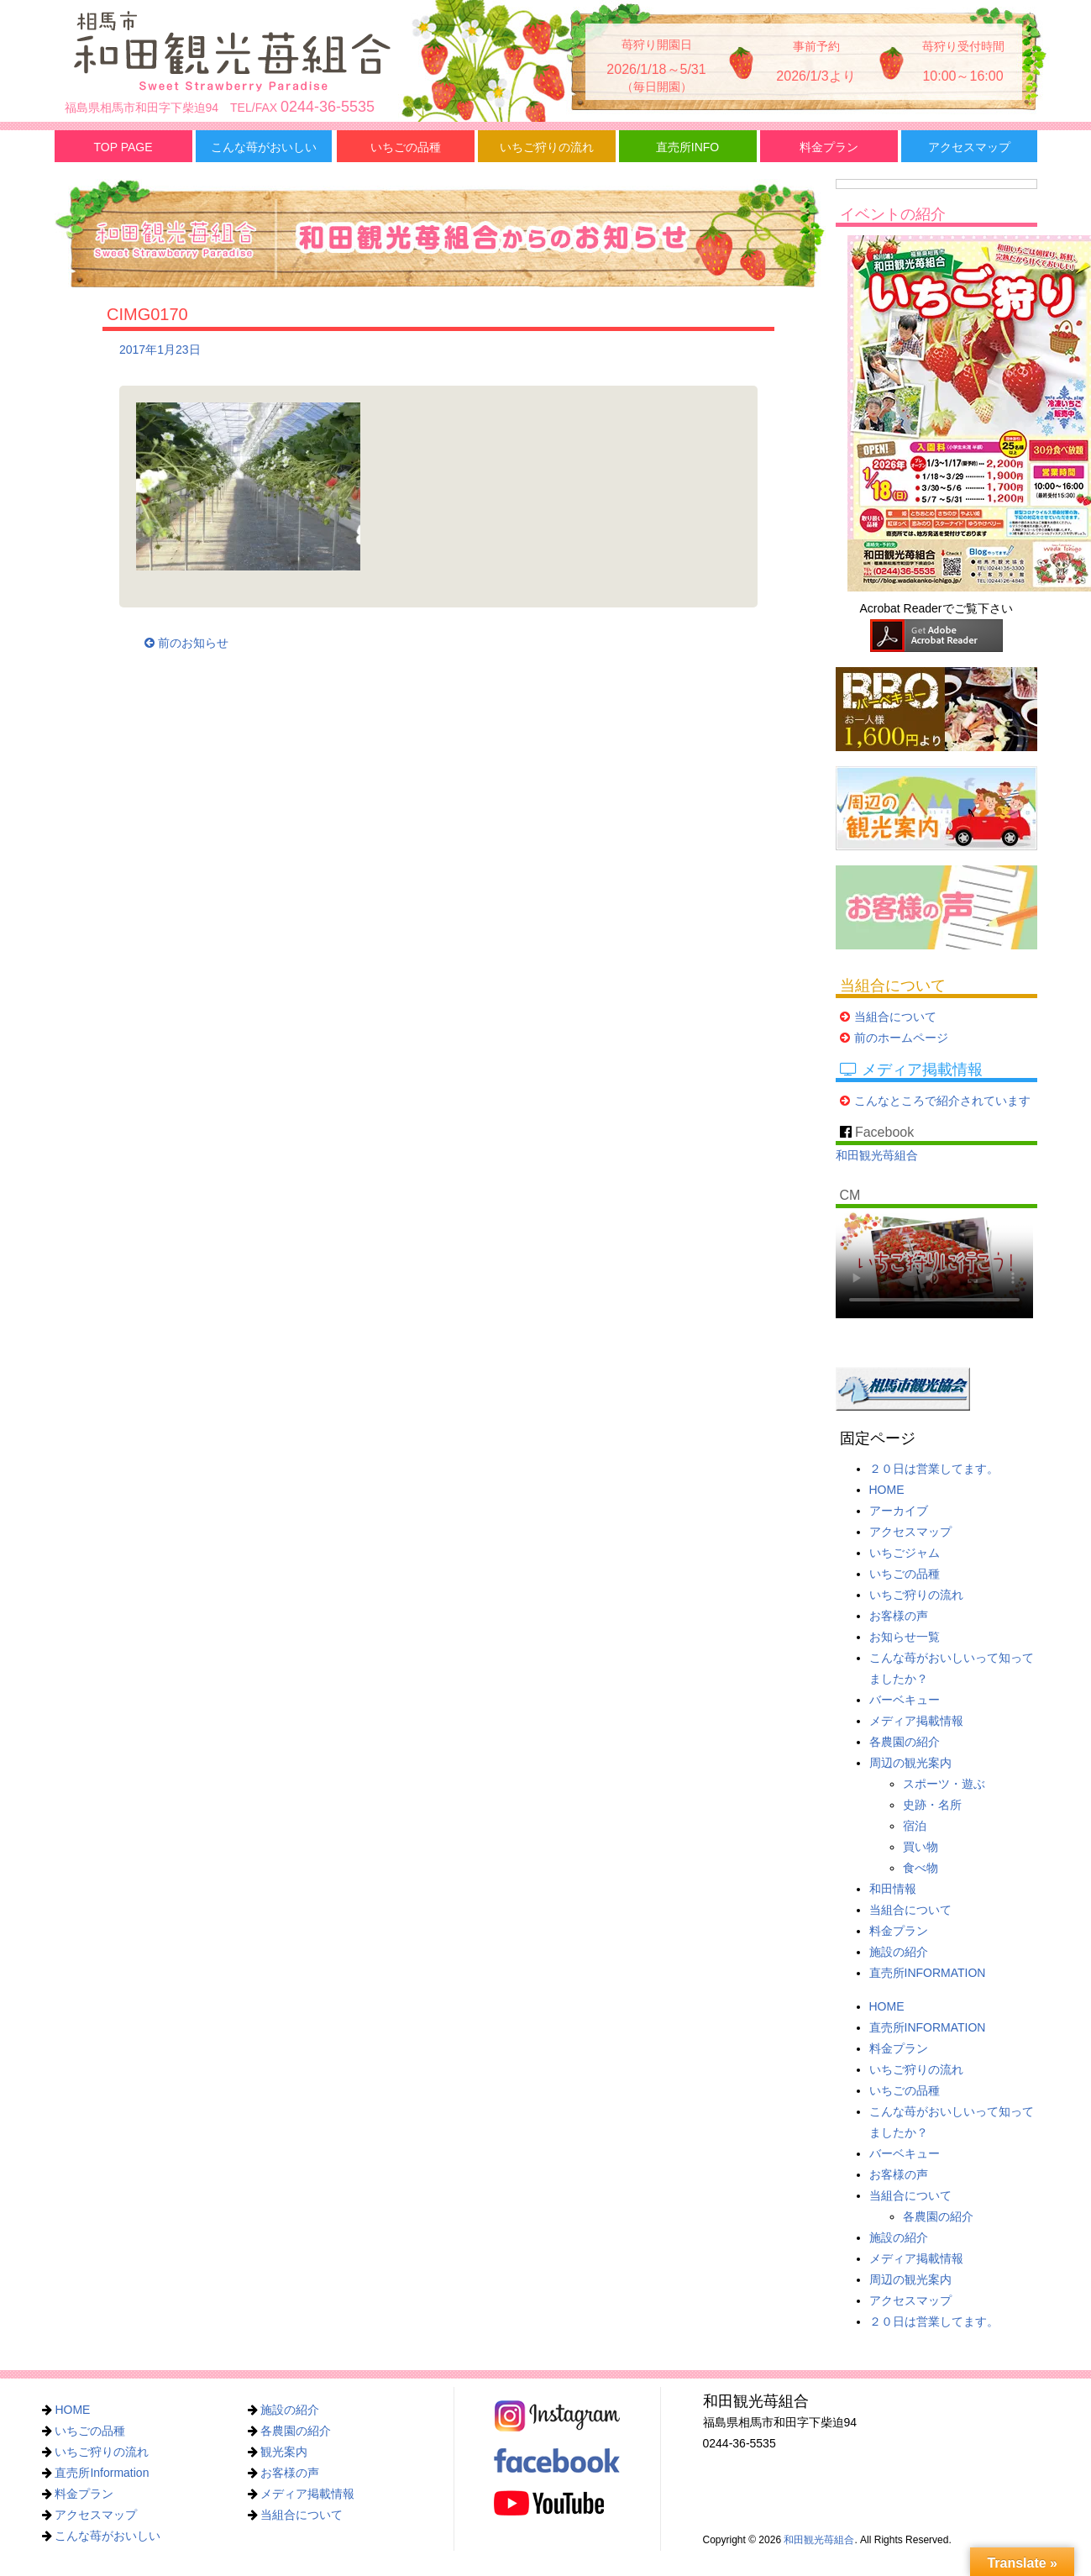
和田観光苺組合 (877, 1155)
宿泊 (914, 1825)
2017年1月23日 (160, 349)
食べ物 (920, 1867)
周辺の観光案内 (910, 1762)
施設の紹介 (898, 1951)
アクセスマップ (969, 147)
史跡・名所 (932, 1804)
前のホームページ (901, 1037)
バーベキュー (904, 1699)
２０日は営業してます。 (934, 1468)
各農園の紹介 (904, 1741)
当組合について (895, 1016)
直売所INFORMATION (927, 1972)
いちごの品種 (405, 147)
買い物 (920, 1846)
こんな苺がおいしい (264, 147)
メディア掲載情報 (916, 1720)
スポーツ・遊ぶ (944, 1783)
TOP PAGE (122, 147)
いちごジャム (904, 1552)
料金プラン (829, 147)
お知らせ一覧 (904, 1636)
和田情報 (892, 1888)
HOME (887, 1489)
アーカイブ (898, 1510)
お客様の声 (898, 1615)
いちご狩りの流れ (547, 147)
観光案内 (283, 2451)
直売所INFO (687, 147)
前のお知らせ (186, 642)
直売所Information (102, 2472)
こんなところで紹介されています (942, 1100)
